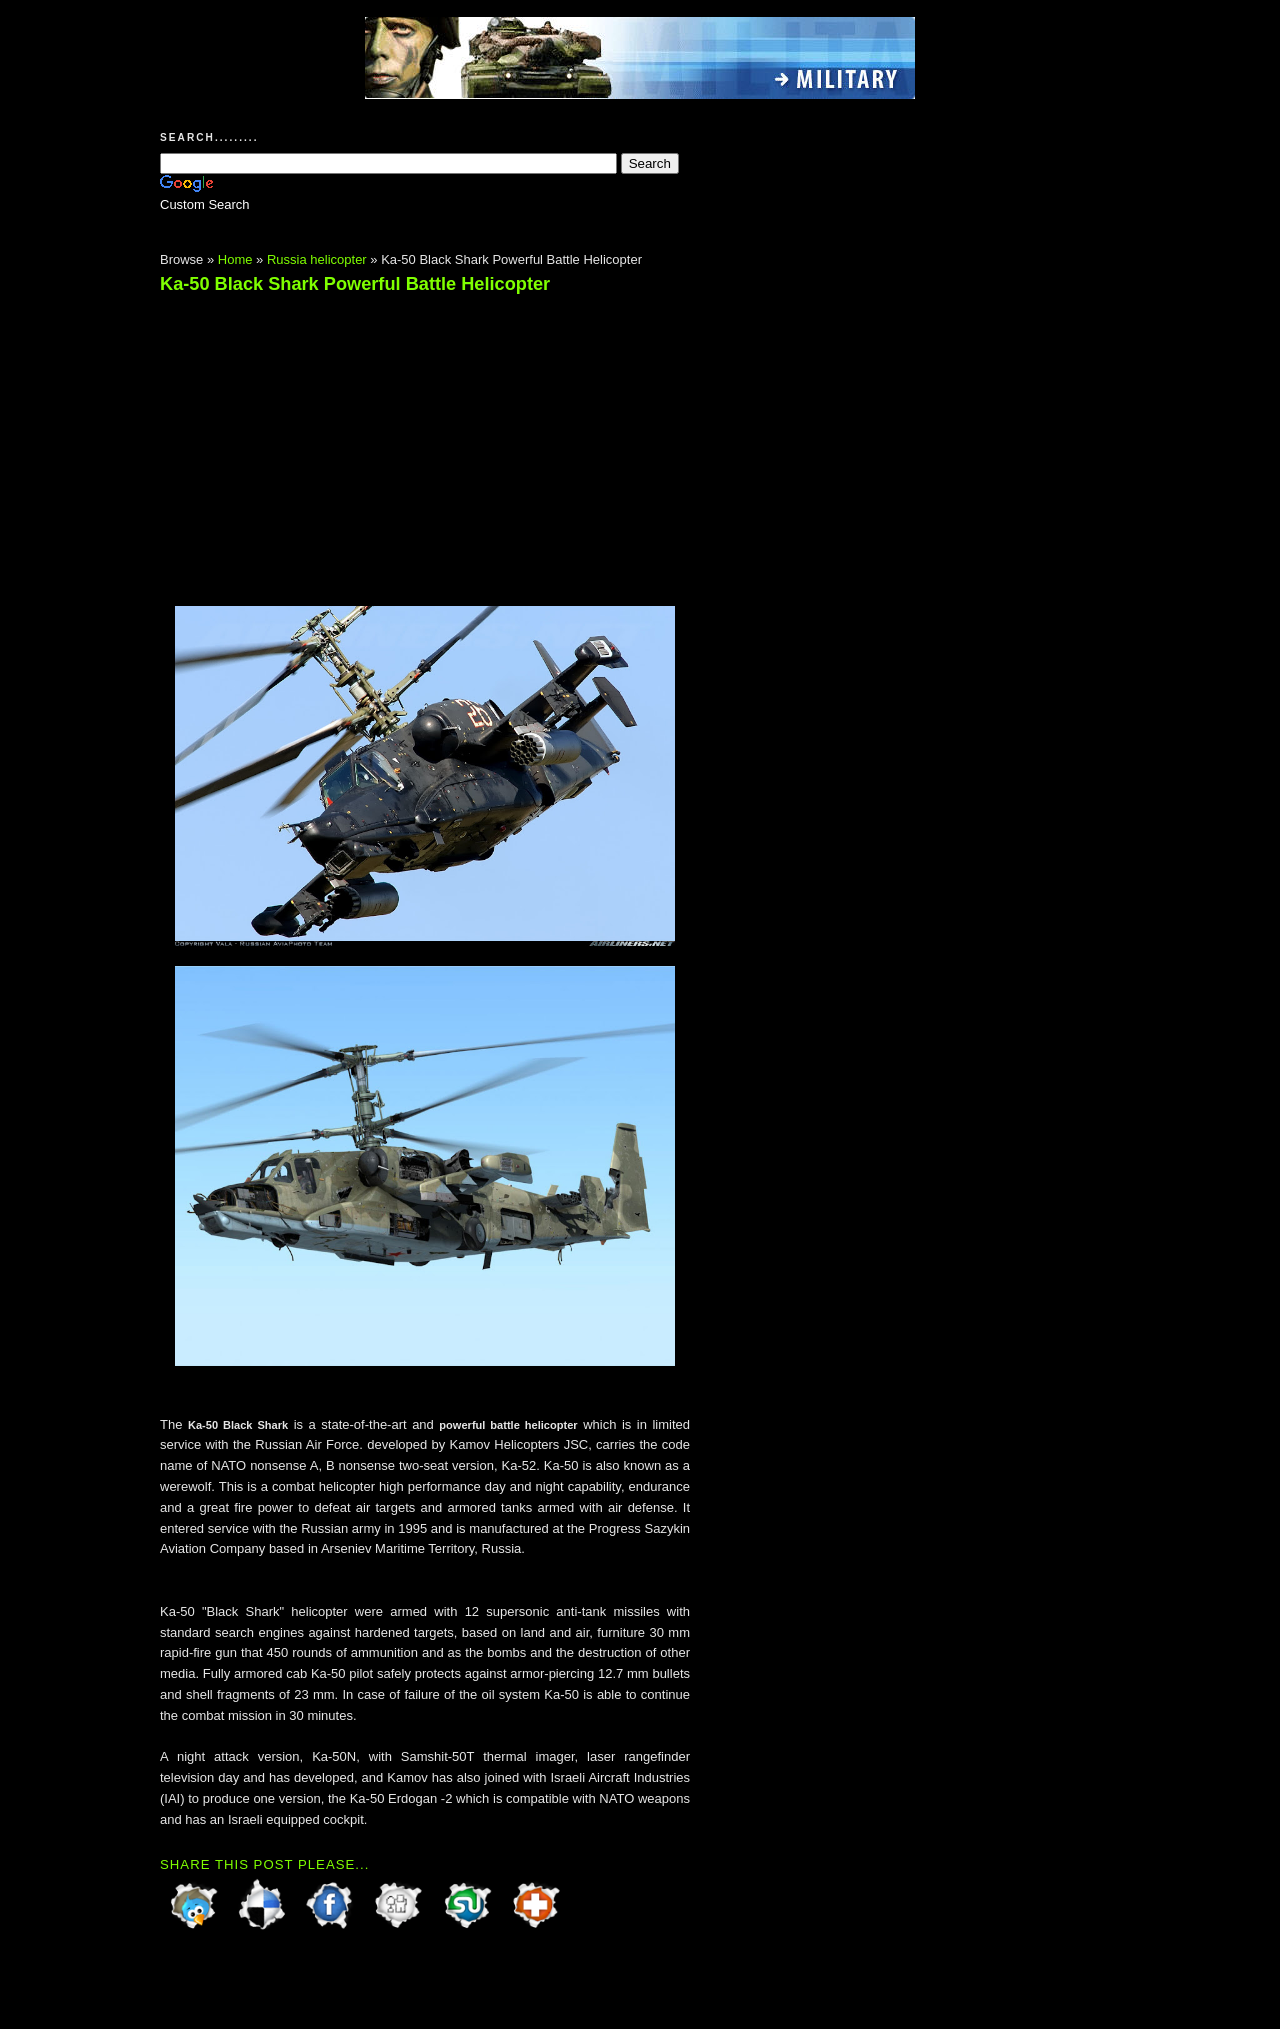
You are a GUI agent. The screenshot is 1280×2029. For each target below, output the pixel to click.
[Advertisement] (328, 441)
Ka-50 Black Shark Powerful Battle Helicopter (355, 284)
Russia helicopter (317, 259)
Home (235, 259)
